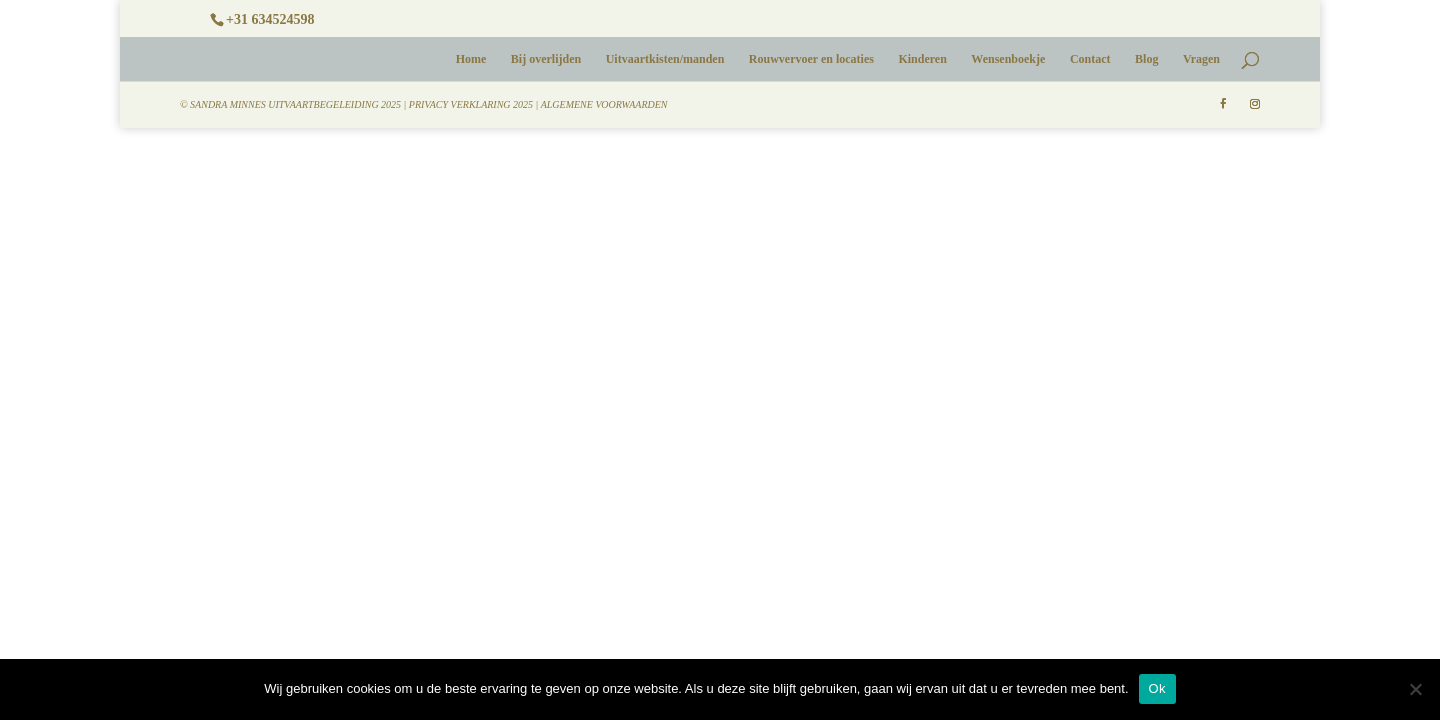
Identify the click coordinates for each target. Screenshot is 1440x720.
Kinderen (922, 59)
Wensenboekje (1008, 59)
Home (471, 59)
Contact (1090, 59)
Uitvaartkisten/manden (665, 59)
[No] (1415, 689)
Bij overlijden (546, 59)
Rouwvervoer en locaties (811, 59)
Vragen (1201, 59)
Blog (1146, 59)
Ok (1157, 688)
